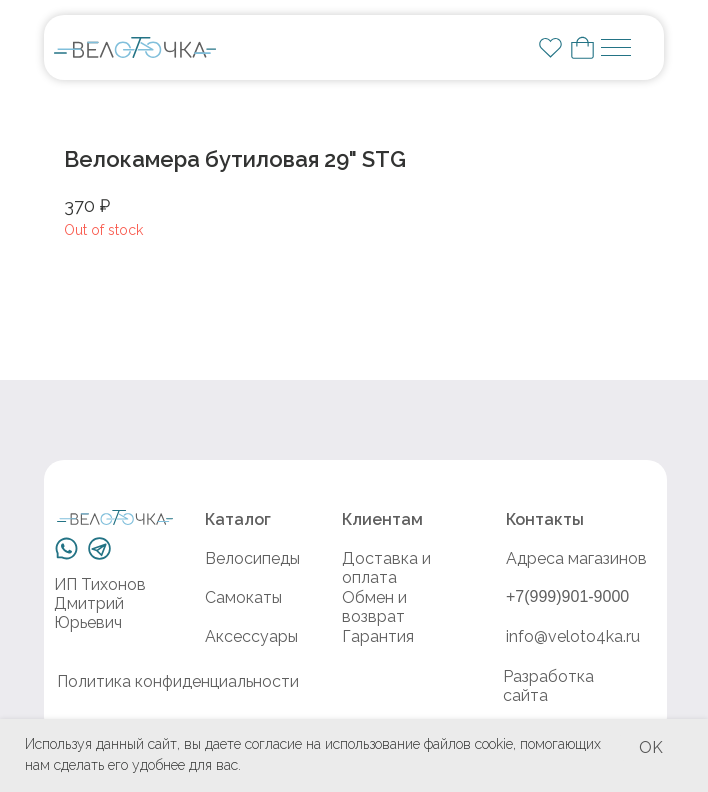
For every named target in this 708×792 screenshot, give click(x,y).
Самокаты (243, 597)
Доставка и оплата (386, 568)
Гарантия (378, 636)
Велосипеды (252, 558)
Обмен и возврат (374, 607)
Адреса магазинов (576, 558)
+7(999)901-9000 (567, 596)
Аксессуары (251, 636)
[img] (135, 47)
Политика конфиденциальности (178, 681)
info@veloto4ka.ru (573, 636)
